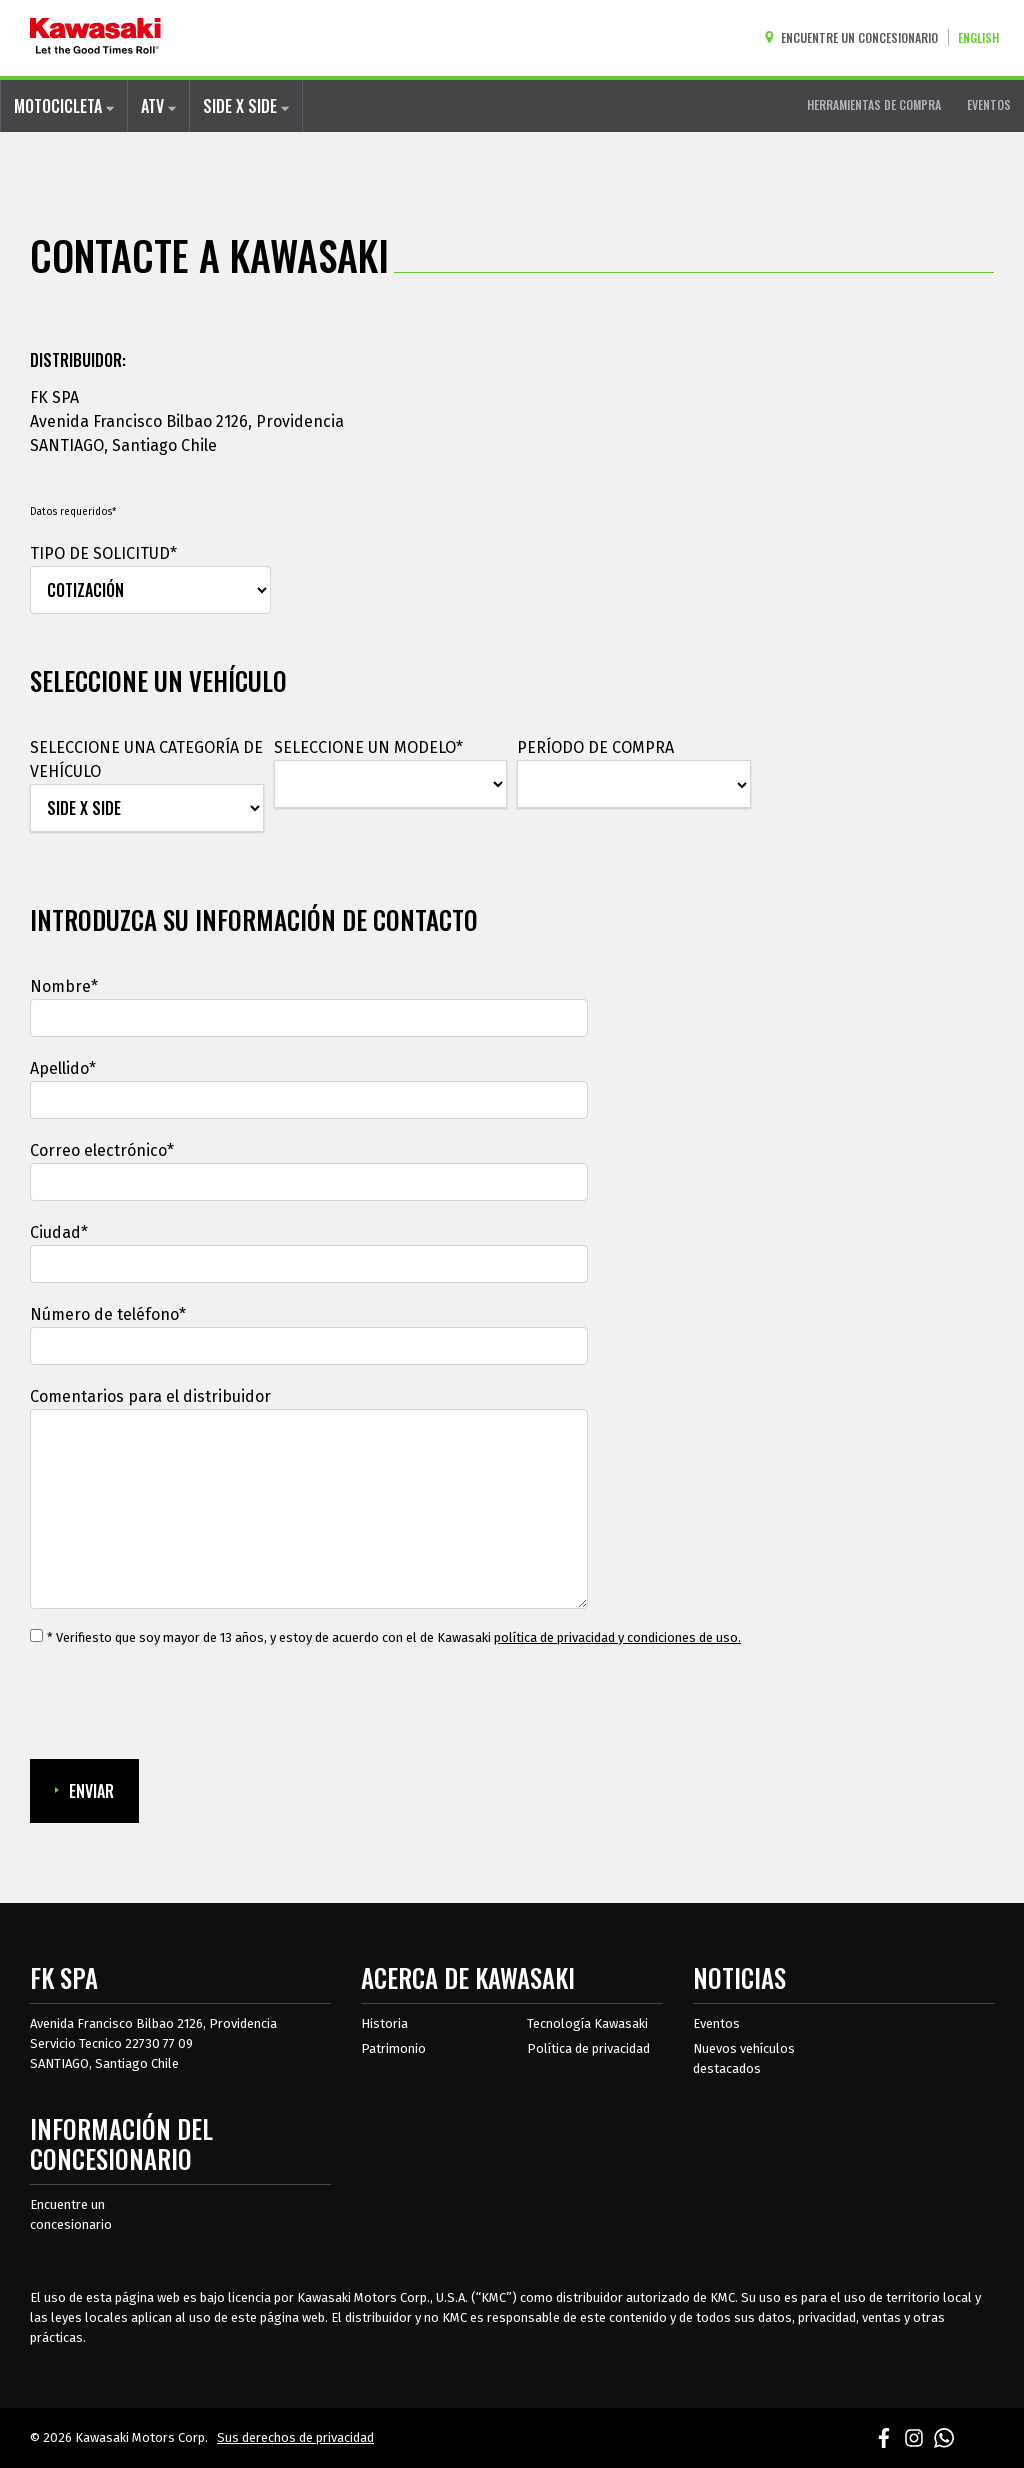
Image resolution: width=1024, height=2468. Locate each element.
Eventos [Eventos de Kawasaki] (716, 2023)
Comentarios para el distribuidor (150, 1396)
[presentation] (182, 1704)
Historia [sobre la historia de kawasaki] (384, 2023)
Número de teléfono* (108, 1314)
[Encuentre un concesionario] (855, 37)
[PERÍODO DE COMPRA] (634, 785)
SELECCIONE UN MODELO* (368, 747)
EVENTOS (989, 104)
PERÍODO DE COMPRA (595, 747)
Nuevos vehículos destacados (744, 2058)
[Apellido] (309, 1100)
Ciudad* (59, 1232)
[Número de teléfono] (309, 1346)
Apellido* (63, 1068)
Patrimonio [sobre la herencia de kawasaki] (393, 2048)
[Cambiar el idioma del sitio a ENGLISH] (983, 37)
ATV (158, 106)
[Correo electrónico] (309, 1182)
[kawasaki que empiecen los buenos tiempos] (95, 38)
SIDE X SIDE (246, 106)
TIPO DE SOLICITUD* (103, 553)
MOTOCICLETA (64, 106)
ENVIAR (84, 1791)
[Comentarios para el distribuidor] (309, 1509)
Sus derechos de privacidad (295, 2437)
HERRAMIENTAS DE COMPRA (874, 104)
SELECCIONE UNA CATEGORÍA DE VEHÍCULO (146, 759)
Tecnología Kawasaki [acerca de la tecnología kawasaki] (587, 2023)
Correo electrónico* (102, 1150)
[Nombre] (309, 1018)
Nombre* (64, 986)
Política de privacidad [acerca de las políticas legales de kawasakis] (588, 2048)
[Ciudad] (309, 1264)
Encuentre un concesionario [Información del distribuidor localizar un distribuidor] (71, 2214)
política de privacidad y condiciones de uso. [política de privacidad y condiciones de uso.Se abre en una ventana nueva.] (617, 1637)
